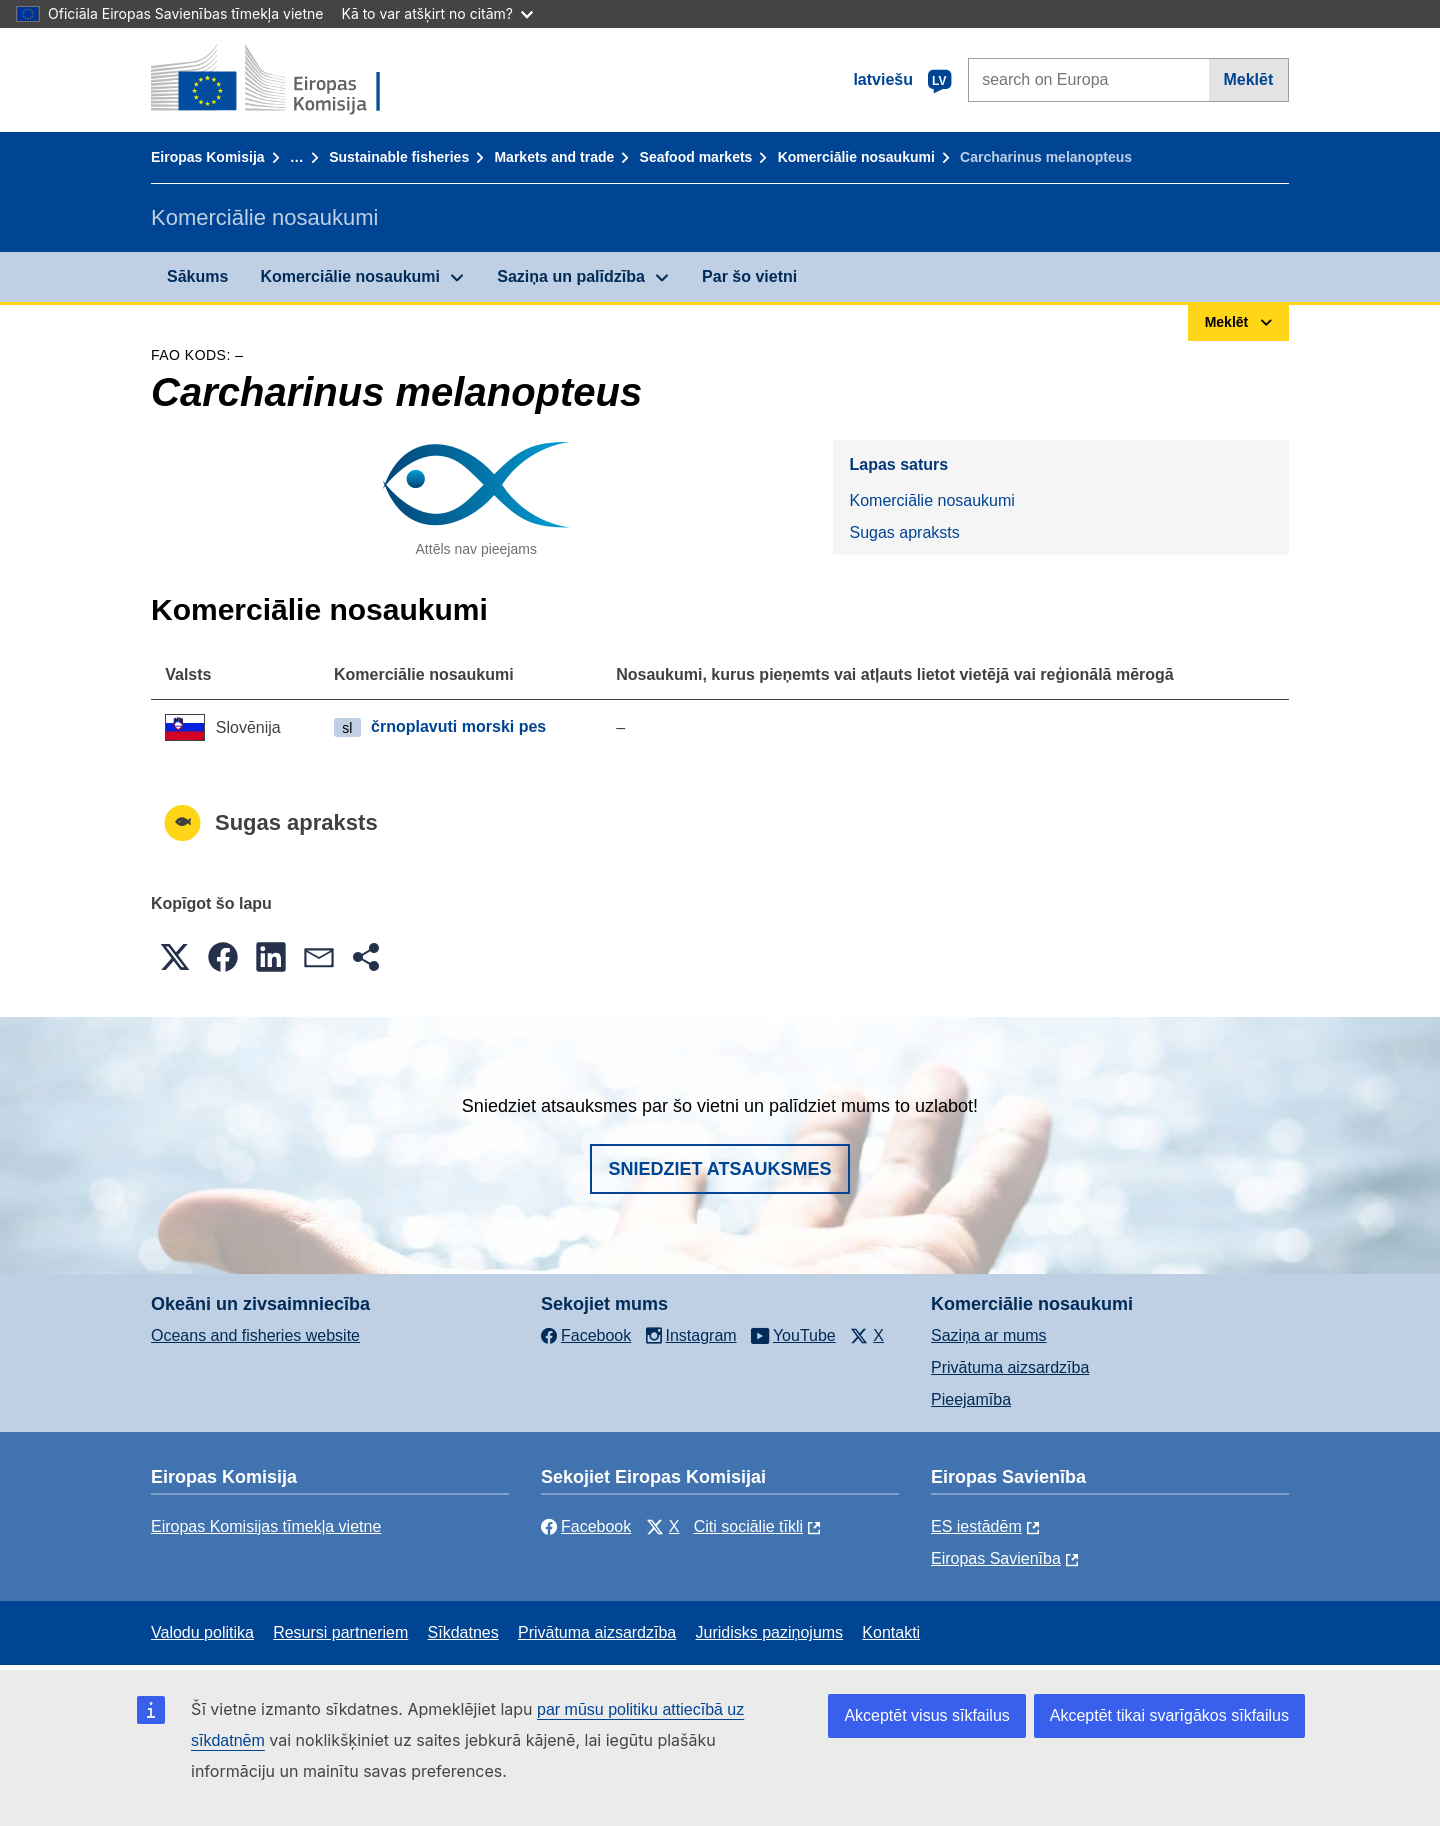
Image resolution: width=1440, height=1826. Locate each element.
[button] (175, 957)
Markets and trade (554, 157)
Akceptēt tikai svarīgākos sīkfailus (1169, 1715)
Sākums (197, 276)
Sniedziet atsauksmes (719, 1169)
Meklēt (1248, 79)
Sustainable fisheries (399, 157)
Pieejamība (971, 1399)
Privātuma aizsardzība (1010, 1367)
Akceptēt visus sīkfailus (926, 1715)
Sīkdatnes (463, 1632)
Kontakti (891, 1632)
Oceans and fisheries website (255, 1335)
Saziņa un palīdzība (571, 276)
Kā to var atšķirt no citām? (437, 13)
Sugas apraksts (904, 532)
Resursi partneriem (340, 1632)
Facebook (586, 1526)
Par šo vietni (749, 276)
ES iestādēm (976, 1526)
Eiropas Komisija (208, 157)
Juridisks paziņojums (770, 1632)
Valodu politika (202, 1632)
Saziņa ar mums (989, 1335)
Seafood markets (696, 157)
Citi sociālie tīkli (748, 1526)
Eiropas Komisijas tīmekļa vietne (266, 1526)
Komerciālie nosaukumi (856, 157)
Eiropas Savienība (996, 1558)
